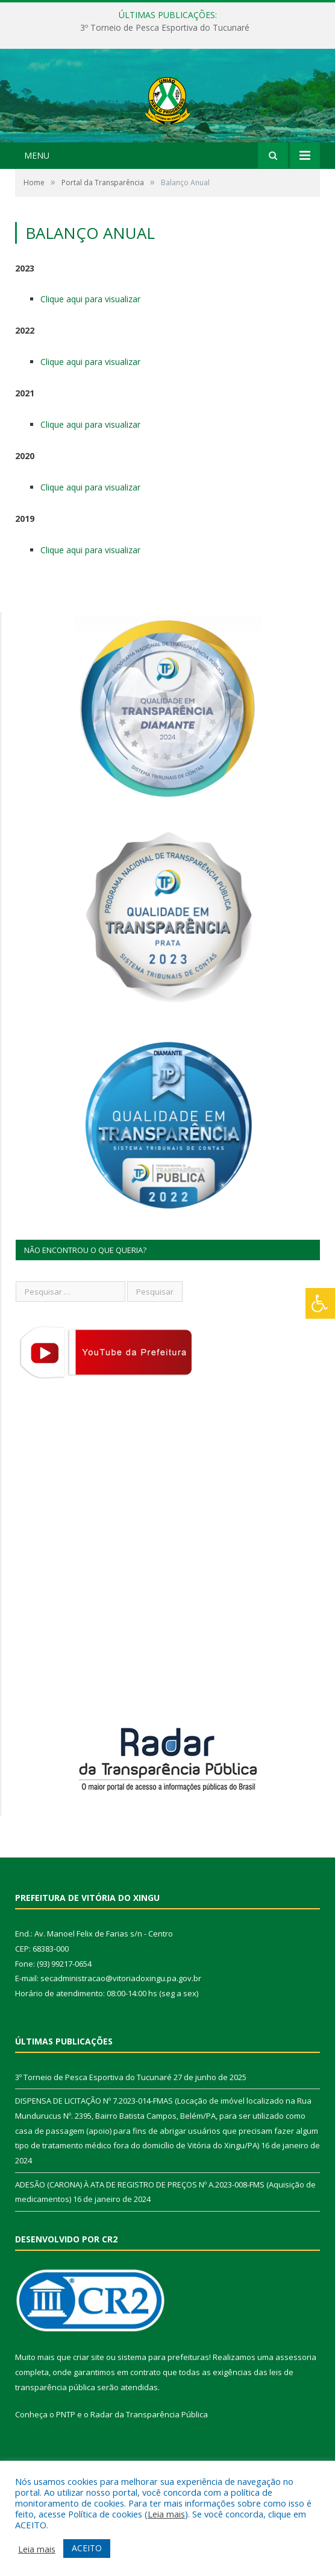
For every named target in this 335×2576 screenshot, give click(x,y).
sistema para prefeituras (163, 2408)
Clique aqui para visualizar (90, 350)
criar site (88, 2408)
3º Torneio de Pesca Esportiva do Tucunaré (164, 27)
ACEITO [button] (87, 2548)
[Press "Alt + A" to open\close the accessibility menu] (320, 1303)
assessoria (295, 2408)
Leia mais (166, 2514)
